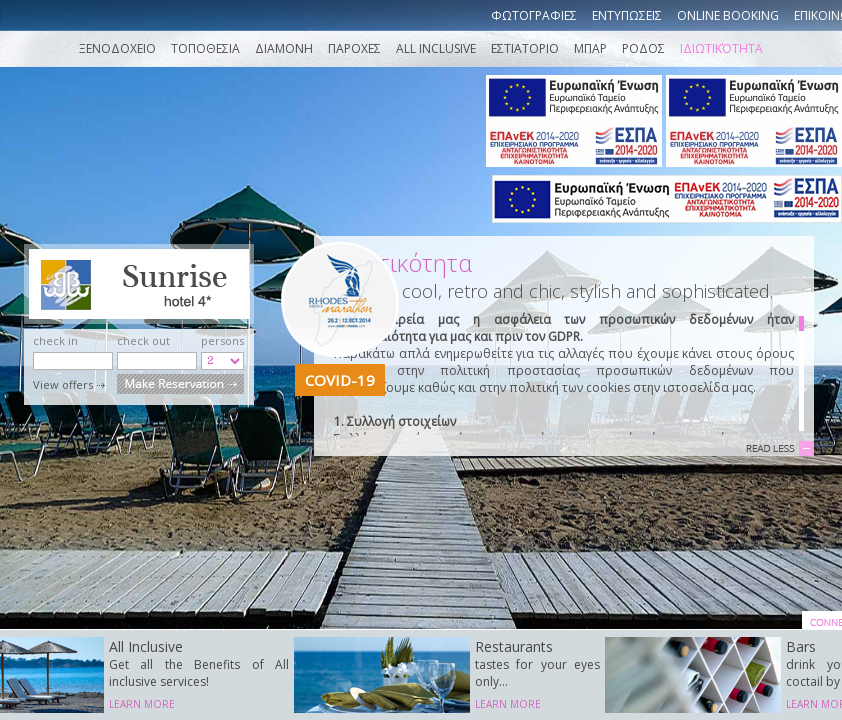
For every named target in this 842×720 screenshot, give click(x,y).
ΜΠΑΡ (590, 48)
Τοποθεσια (205, 48)
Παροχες (354, 48)
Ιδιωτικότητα (721, 48)
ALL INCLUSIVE (437, 48)
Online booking (728, 15)
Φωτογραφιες (534, 15)
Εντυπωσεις (627, 15)
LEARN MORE (142, 704)
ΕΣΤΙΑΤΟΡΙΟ (525, 48)
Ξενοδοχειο (117, 48)
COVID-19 (340, 380)
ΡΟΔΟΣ (643, 48)
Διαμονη (284, 48)
